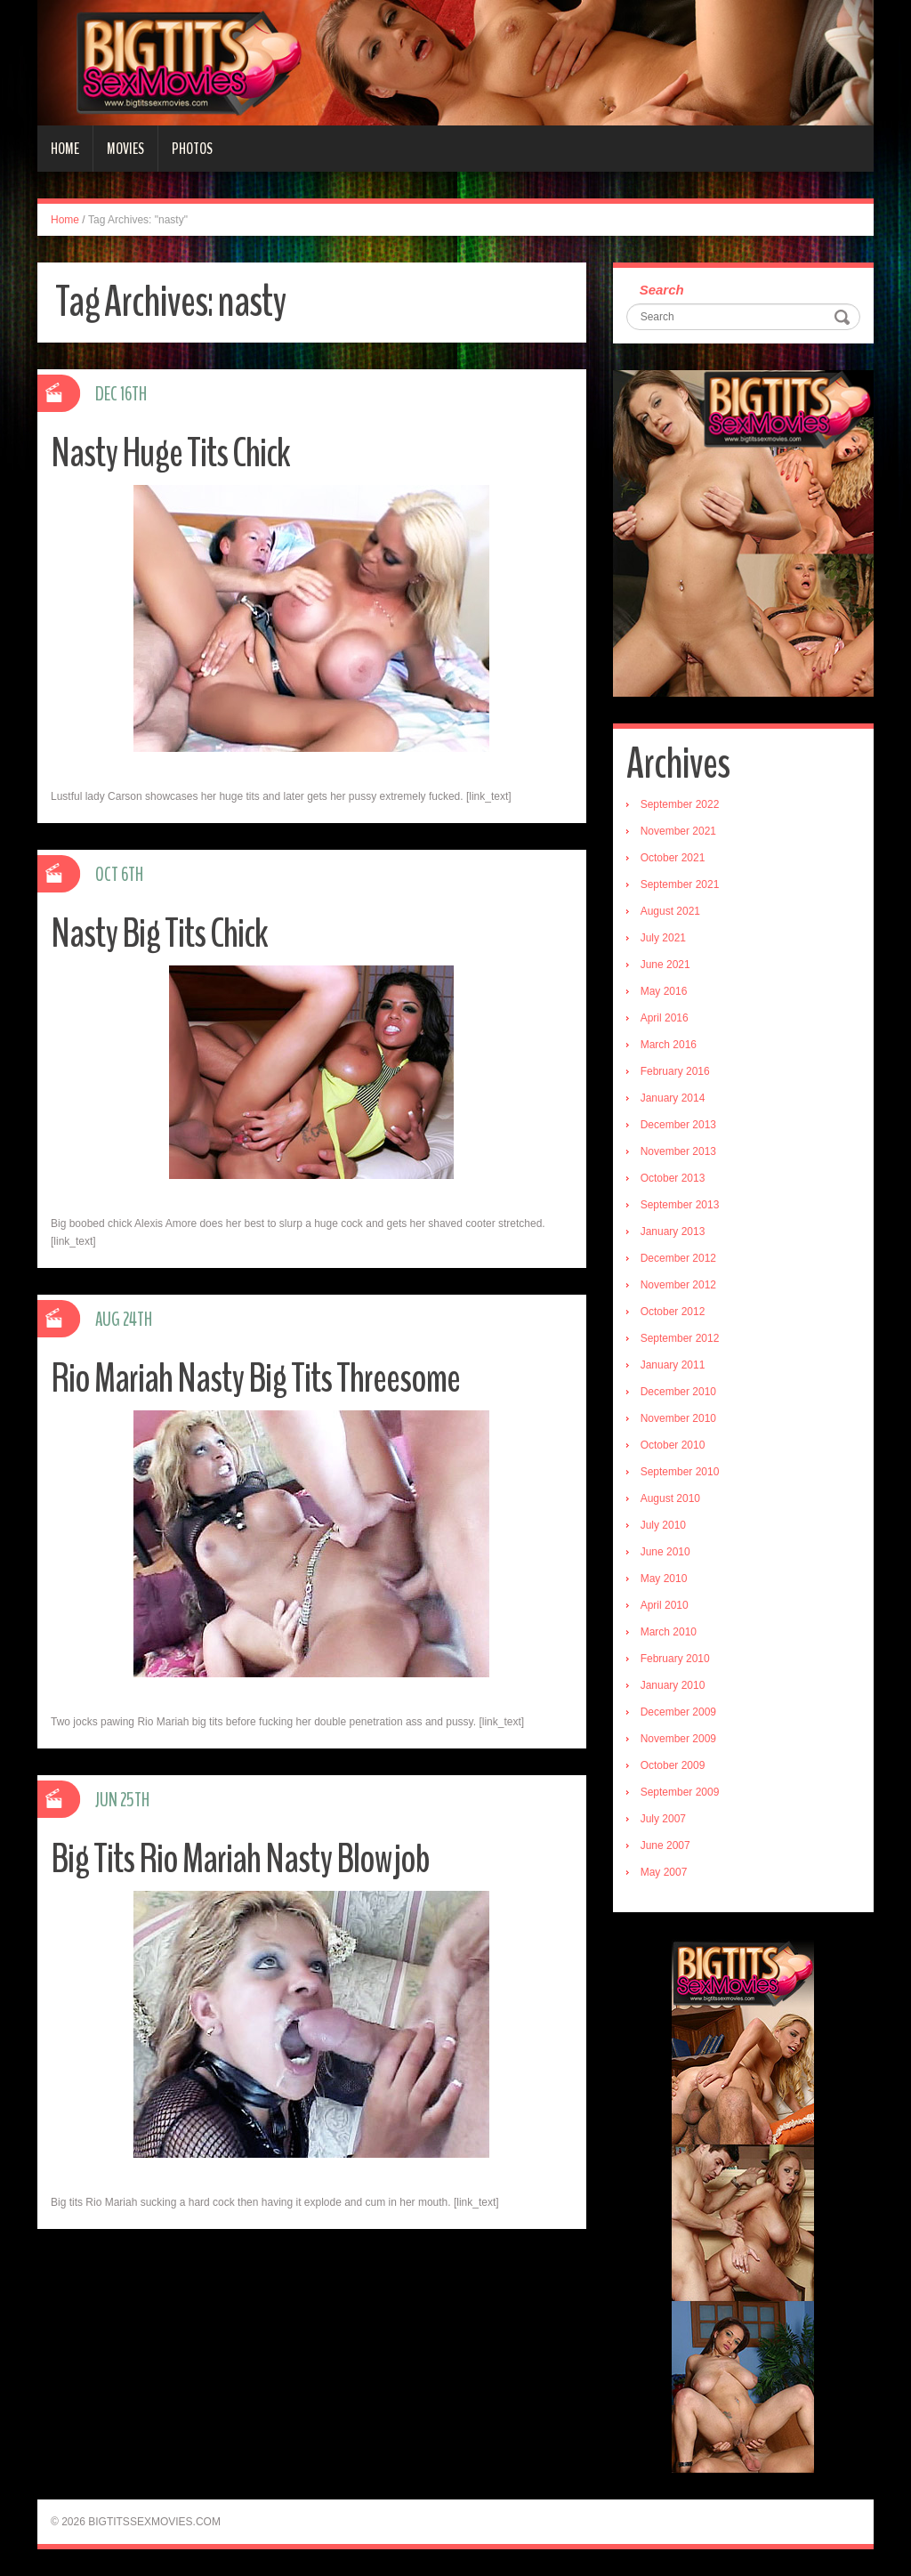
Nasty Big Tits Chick (159, 934)
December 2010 (678, 1391)
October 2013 (673, 1178)
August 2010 (670, 1498)
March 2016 (669, 1044)
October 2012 (673, 1311)
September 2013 (680, 1205)
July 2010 (663, 1525)
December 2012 (678, 1258)
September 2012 (680, 1338)
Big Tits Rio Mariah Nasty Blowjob (240, 1859)
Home (65, 148)
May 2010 (664, 1578)
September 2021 (680, 884)
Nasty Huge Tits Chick (170, 453)
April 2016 (665, 1018)
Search (662, 289)
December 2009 (678, 1712)
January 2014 (673, 1098)
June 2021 (665, 964)
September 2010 (680, 1472)
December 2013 (678, 1124)
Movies (125, 148)
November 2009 (678, 1738)
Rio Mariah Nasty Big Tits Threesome (255, 1379)
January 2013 (673, 1231)
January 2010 (673, 1685)
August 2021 (670, 911)
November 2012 (678, 1285)
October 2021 (673, 858)
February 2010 (675, 1658)
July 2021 (663, 938)
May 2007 (664, 1872)
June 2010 (665, 1552)
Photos (192, 148)
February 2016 (675, 1071)
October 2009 (673, 1765)
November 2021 (678, 831)
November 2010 (678, 1418)
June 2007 (665, 1845)
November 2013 (678, 1151)
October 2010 (673, 1445)
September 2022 (680, 804)
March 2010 (669, 1632)
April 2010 (665, 1605)
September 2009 (680, 1792)
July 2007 (663, 1819)
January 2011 (673, 1365)
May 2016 (664, 991)
